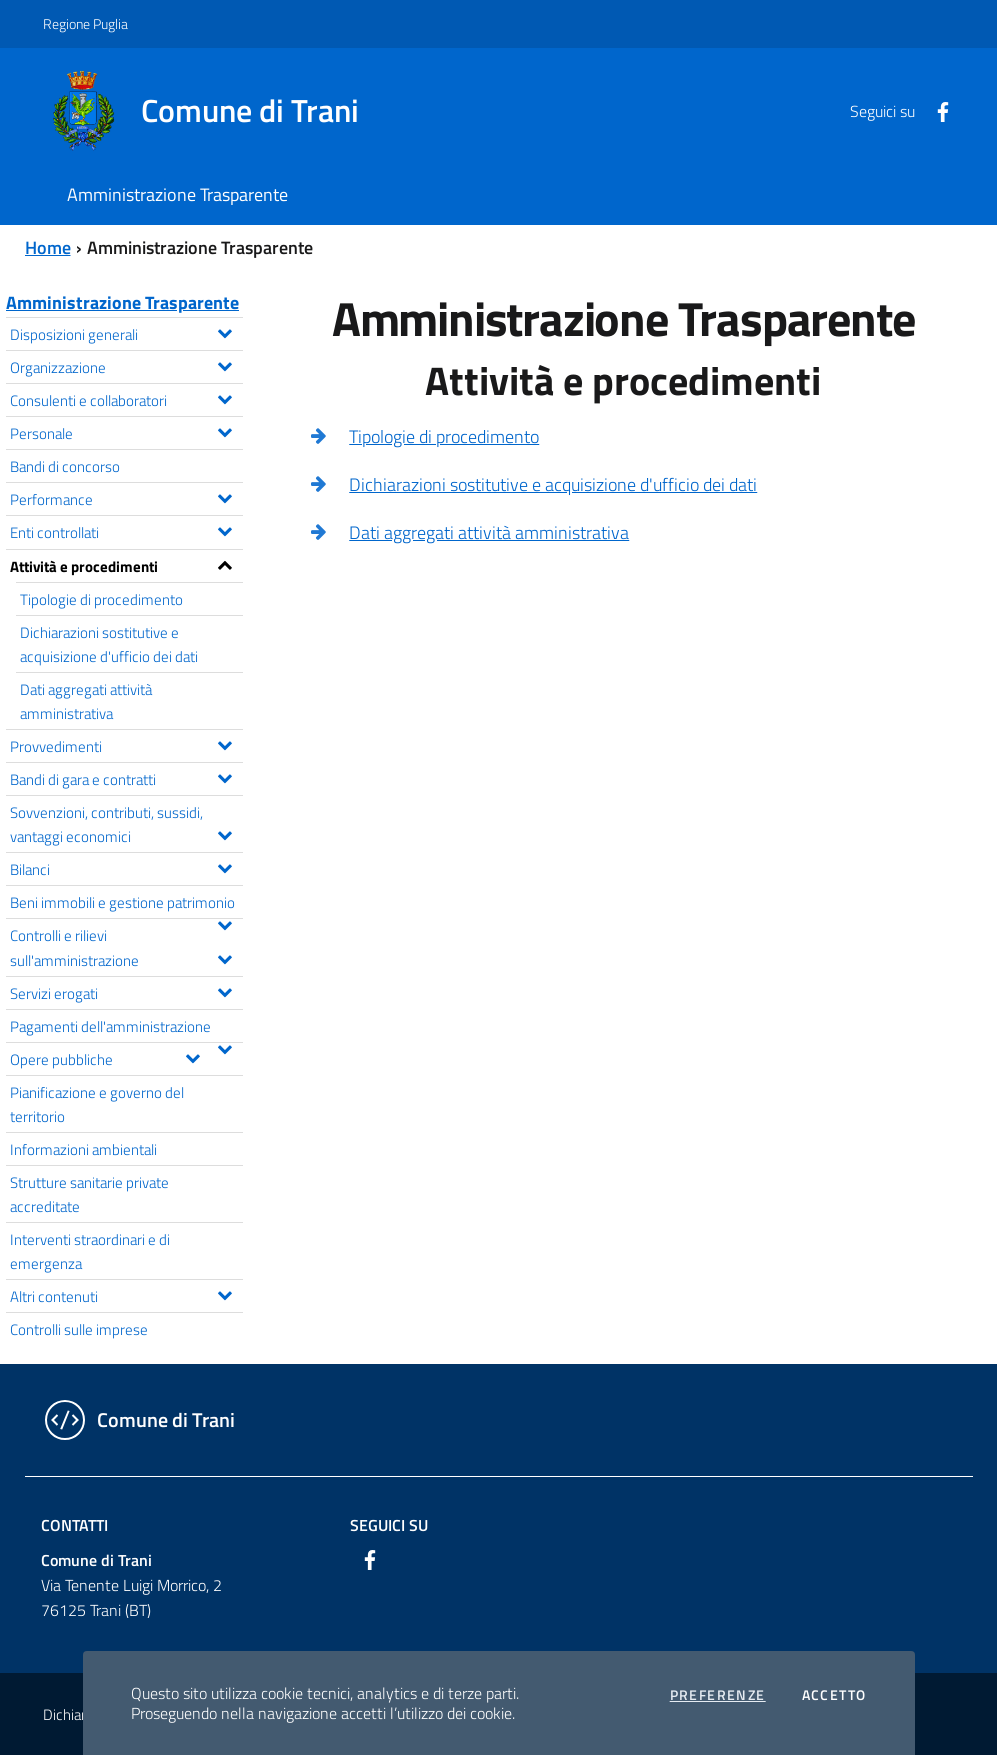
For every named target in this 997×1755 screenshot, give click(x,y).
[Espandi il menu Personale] (224, 430)
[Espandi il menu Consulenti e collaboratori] (224, 397)
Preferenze (718, 1695)
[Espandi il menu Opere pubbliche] (192, 1056)
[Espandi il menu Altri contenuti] (224, 1293)
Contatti (74, 1525)
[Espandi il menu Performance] (224, 496)
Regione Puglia (85, 23)
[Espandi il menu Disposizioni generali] (224, 331)
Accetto (834, 1695)
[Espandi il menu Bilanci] (224, 866)
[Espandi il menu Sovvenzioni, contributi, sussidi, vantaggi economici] (224, 833)
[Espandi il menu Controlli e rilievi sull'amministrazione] (224, 957)
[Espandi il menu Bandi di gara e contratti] (224, 776)
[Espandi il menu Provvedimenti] (224, 743)
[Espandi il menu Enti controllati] (224, 529)
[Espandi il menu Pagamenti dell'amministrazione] (224, 1047)
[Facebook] (935, 110)
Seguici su (389, 1525)
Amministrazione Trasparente (122, 302)
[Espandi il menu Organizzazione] (224, 364)
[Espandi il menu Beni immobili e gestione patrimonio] (224, 923)
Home (48, 247)
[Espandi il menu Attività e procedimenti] (224, 563)
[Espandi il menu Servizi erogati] (224, 990)
